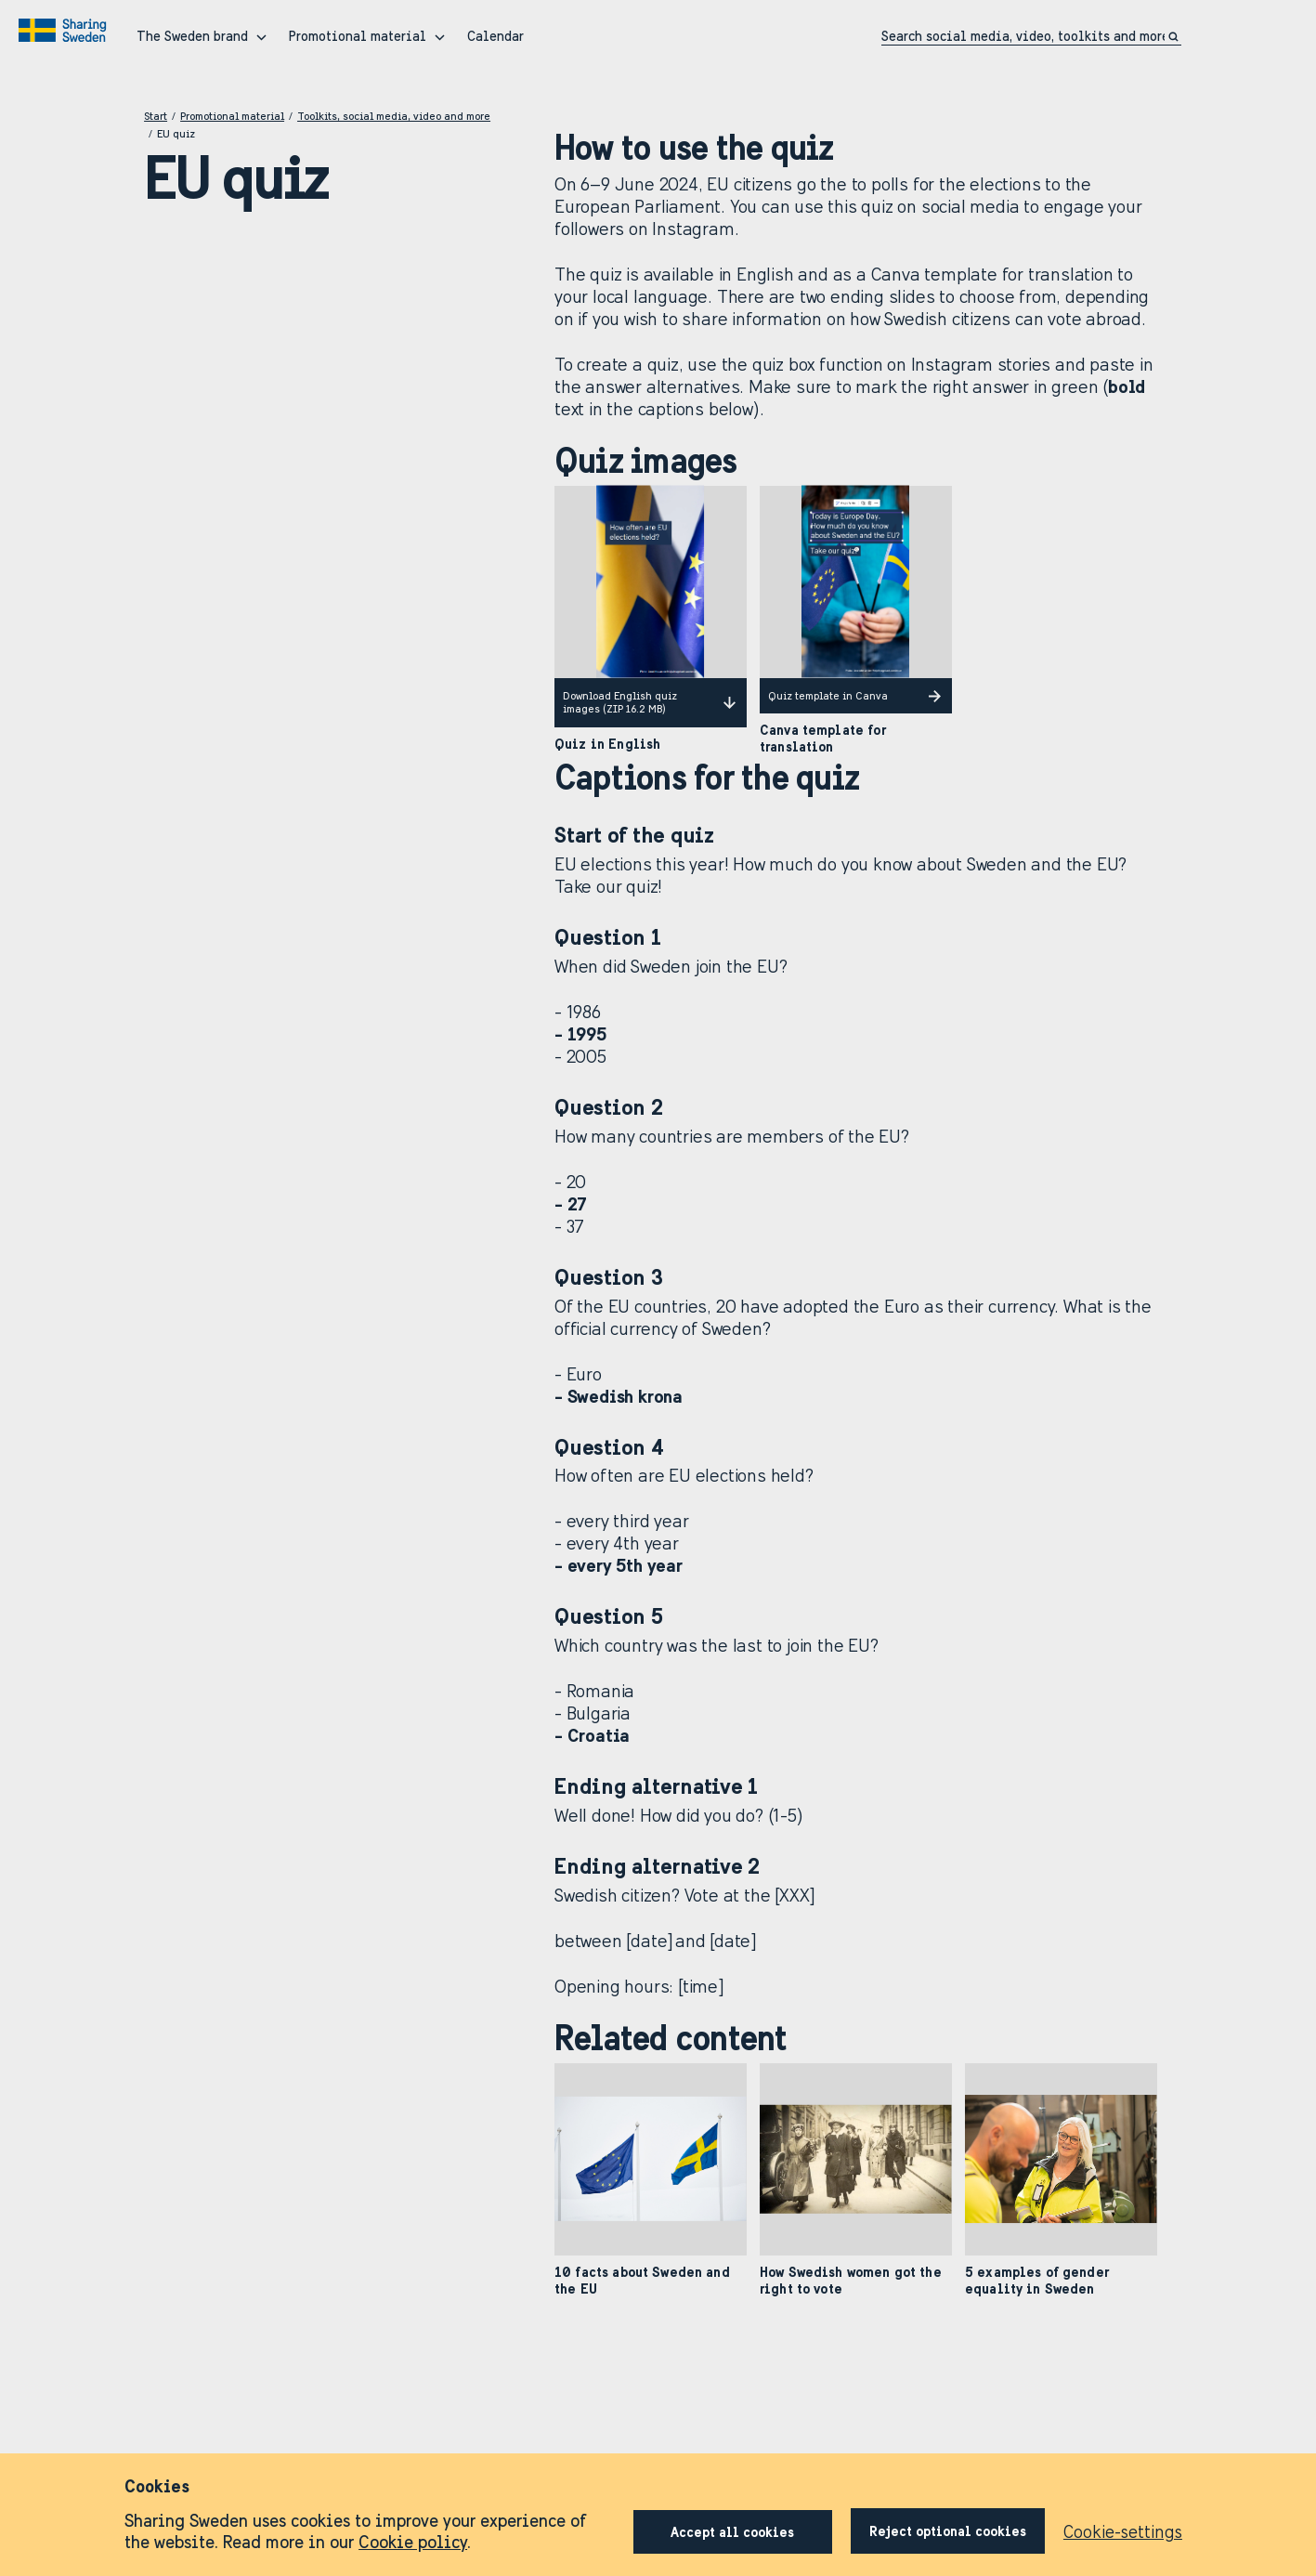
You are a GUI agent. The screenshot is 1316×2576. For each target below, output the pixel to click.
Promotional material (232, 116)
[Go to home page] (65, 31)
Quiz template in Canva (856, 695)
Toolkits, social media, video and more (393, 116)
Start (155, 116)
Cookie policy (412, 2542)
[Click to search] (1174, 37)
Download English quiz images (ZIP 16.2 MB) (650, 702)
